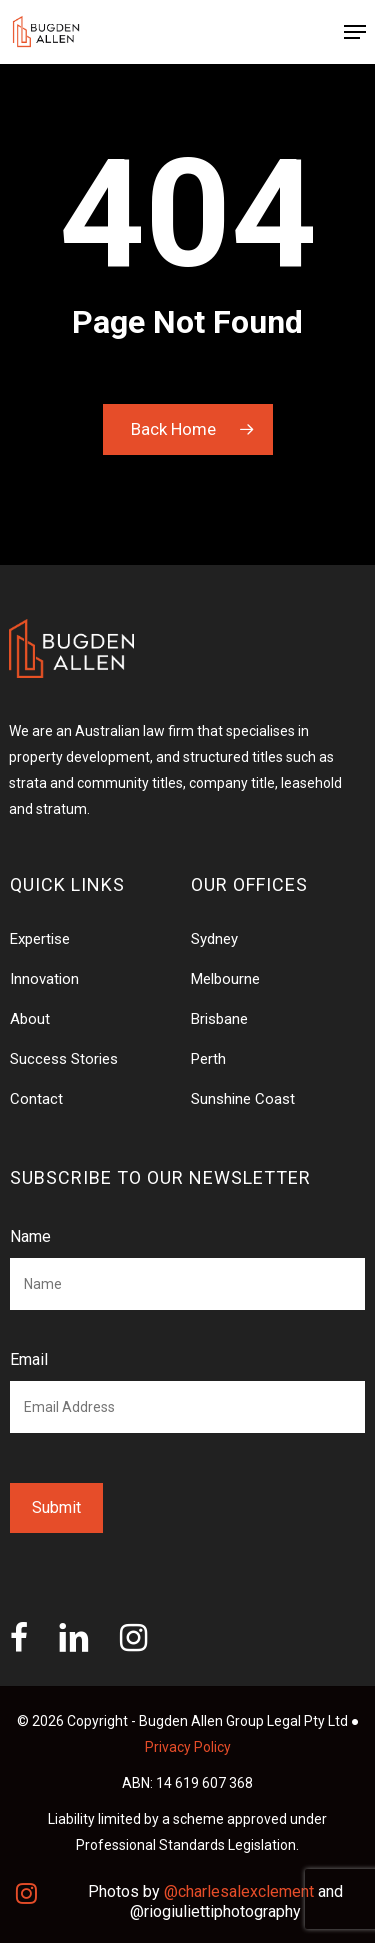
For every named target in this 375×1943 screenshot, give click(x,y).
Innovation (44, 979)
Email (29, 1359)
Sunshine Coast (243, 1099)
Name (30, 1236)
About (30, 1019)
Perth (208, 1059)
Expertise (40, 939)
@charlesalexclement (239, 1891)
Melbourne (225, 979)
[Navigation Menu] (355, 32)
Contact (36, 1099)
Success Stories (64, 1059)
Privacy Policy (188, 1747)
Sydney (214, 939)
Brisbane (219, 1019)
